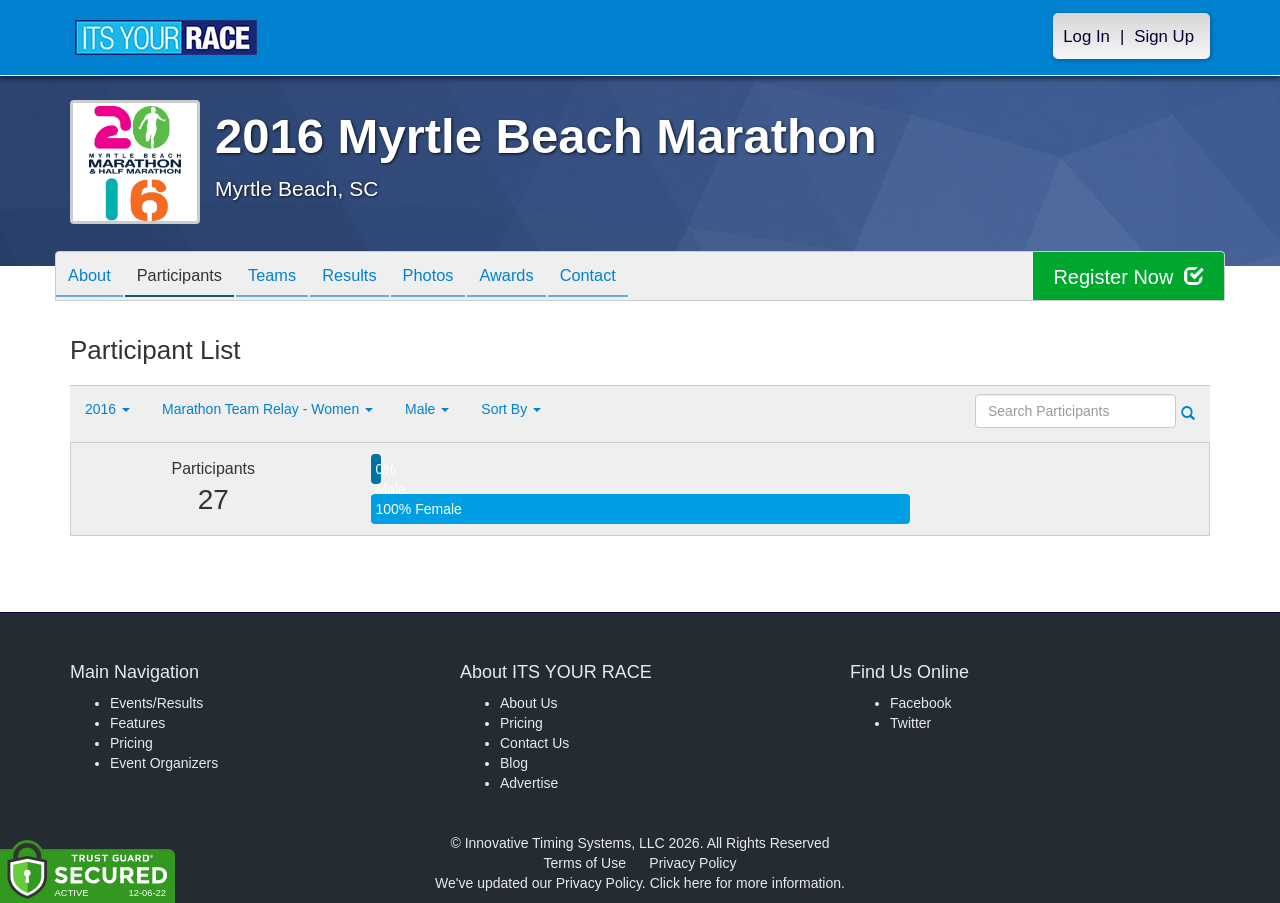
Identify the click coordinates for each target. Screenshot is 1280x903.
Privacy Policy (692, 863)
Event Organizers (164, 763)
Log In (1086, 36)
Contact (637, 277)
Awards (548, 277)
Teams (291, 277)
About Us (529, 703)
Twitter (910, 723)
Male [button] (427, 409)
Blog (514, 763)
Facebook (920, 703)
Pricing (131, 743)
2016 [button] (107, 409)
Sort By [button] (511, 409)
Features (137, 723)
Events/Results (156, 703)
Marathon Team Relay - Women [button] (267, 409)
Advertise (529, 783)
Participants (191, 277)
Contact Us (534, 743)
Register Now (1128, 276)
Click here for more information (745, 883)
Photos (462, 277)
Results (376, 277)
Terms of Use (585, 863)
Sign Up (1164, 36)
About (93, 277)
